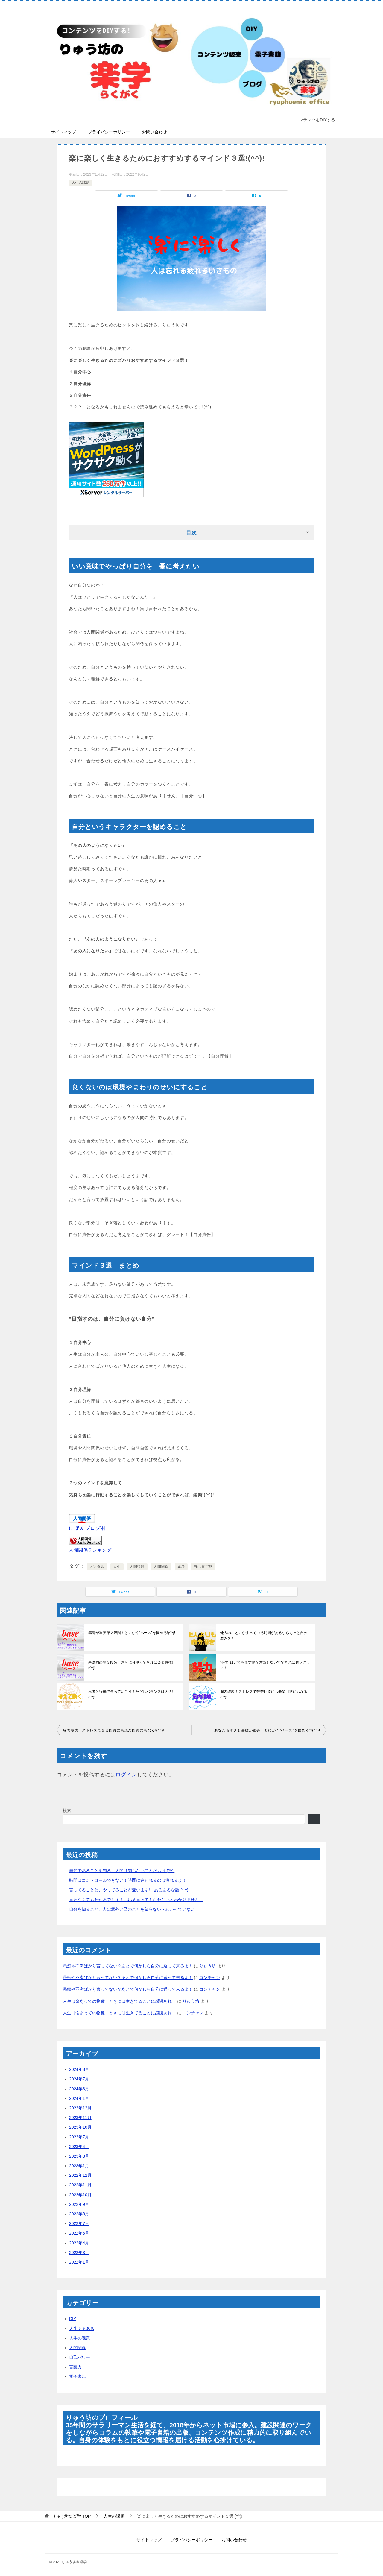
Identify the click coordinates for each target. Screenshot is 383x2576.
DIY (72, 2318)
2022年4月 (79, 2243)
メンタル (97, 1567)
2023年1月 (79, 2165)
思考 (181, 1567)
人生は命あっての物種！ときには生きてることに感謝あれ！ (119, 2001)
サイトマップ (63, 132)
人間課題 (137, 1567)
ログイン (126, 1775)
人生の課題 (80, 182)
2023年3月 (79, 2156)
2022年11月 (80, 2184)
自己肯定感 (203, 1567)
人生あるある (81, 2328)
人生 (117, 1567)
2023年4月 (79, 2146)
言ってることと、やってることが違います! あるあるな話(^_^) (128, 1889)
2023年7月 (79, 2137)
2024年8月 (79, 2069)
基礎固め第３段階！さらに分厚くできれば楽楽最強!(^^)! (133, 1662)
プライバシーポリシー (109, 132)
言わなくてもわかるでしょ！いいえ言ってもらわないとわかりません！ (136, 1899)
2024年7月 (79, 2079)
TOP (71, 2516)
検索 (67, 1810)
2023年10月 (80, 2127)
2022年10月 (80, 2194)
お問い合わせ (154, 132)
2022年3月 (79, 2252)
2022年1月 (79, 2262)
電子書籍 (77, 2376)
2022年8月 (79, 2214)
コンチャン (209, 1977)
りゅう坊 (207, 1965)
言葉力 (75, 2366)
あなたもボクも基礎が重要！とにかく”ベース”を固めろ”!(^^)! (267, 1730)
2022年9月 (79, 2204)
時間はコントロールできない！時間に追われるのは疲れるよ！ (127, 1880)
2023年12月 (80, 2108)
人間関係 (161, 1567)
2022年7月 (79, 2223)
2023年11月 (80, 2117)
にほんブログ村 (87, 1528)
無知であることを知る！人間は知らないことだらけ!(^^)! (121, 1870)
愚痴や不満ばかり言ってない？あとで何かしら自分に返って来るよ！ (128, 1965)
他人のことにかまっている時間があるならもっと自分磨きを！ (265, 1635)
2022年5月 (79, 2233)
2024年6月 (79, 2088)
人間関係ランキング (90, 1550)
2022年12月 (80, 2175)
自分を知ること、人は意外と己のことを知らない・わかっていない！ (134, 1909)
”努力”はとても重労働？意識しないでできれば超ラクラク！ (264, 1665)
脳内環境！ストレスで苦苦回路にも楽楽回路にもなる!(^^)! (263, 1694)
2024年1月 (79, 2098)
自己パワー (79, 2357)
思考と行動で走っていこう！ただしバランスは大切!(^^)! (133, 1692)
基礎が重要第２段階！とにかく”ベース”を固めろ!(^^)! (131, 1633)
